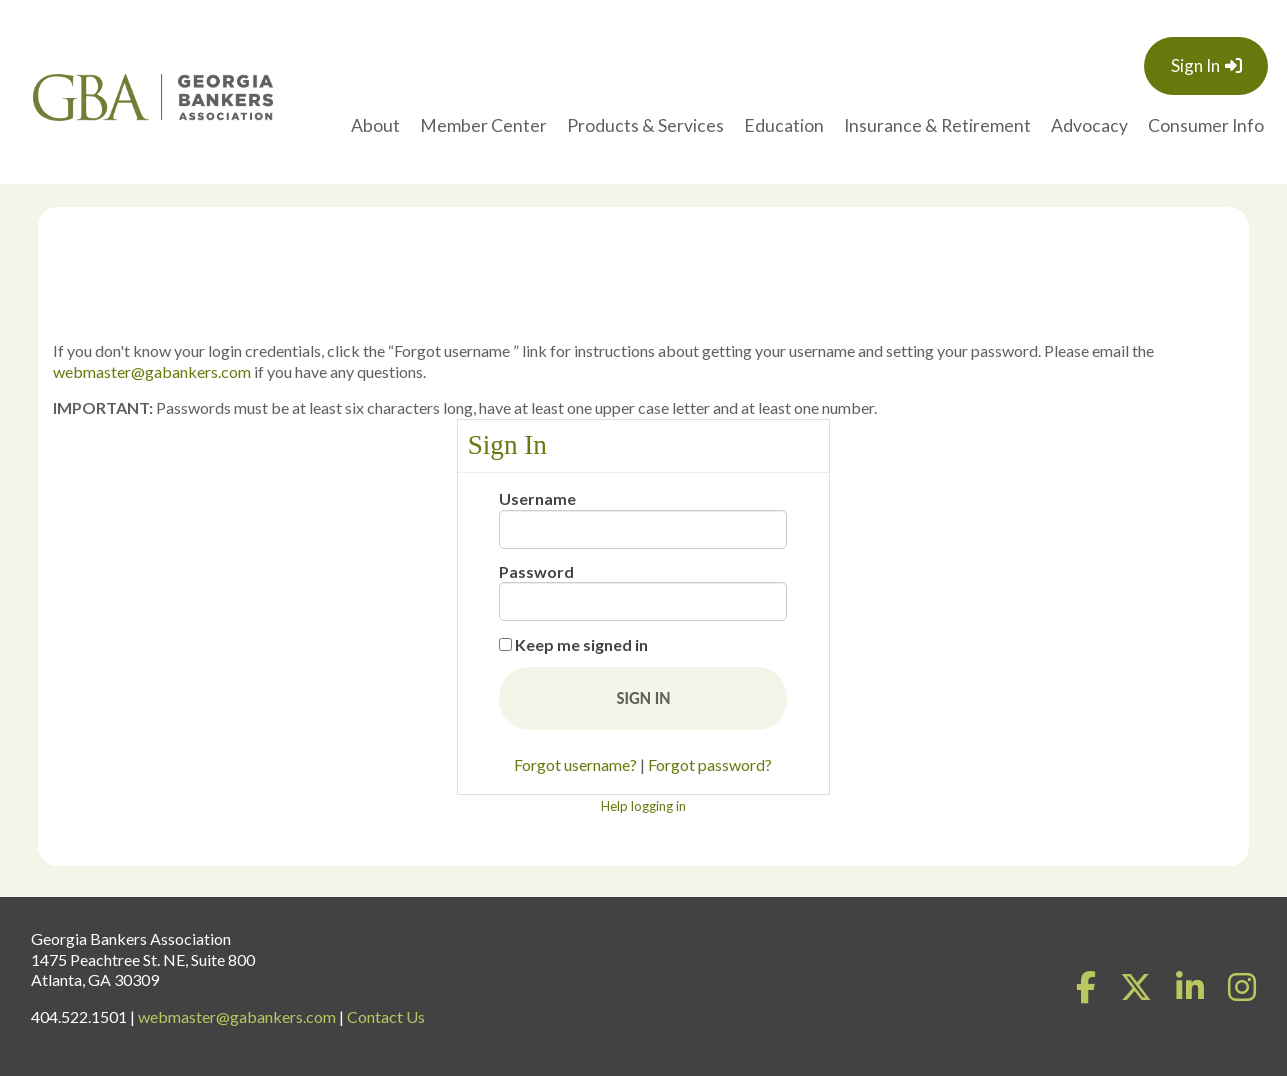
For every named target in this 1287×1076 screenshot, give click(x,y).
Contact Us (386, 1016)
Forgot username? (575, 764)
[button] (643, 698)
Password (536, 571)
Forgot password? (710, 764)
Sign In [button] (1195, 65)
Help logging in (643, 806)
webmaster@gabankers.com (152, 371)
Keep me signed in (581, 644)
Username (537, 498)
